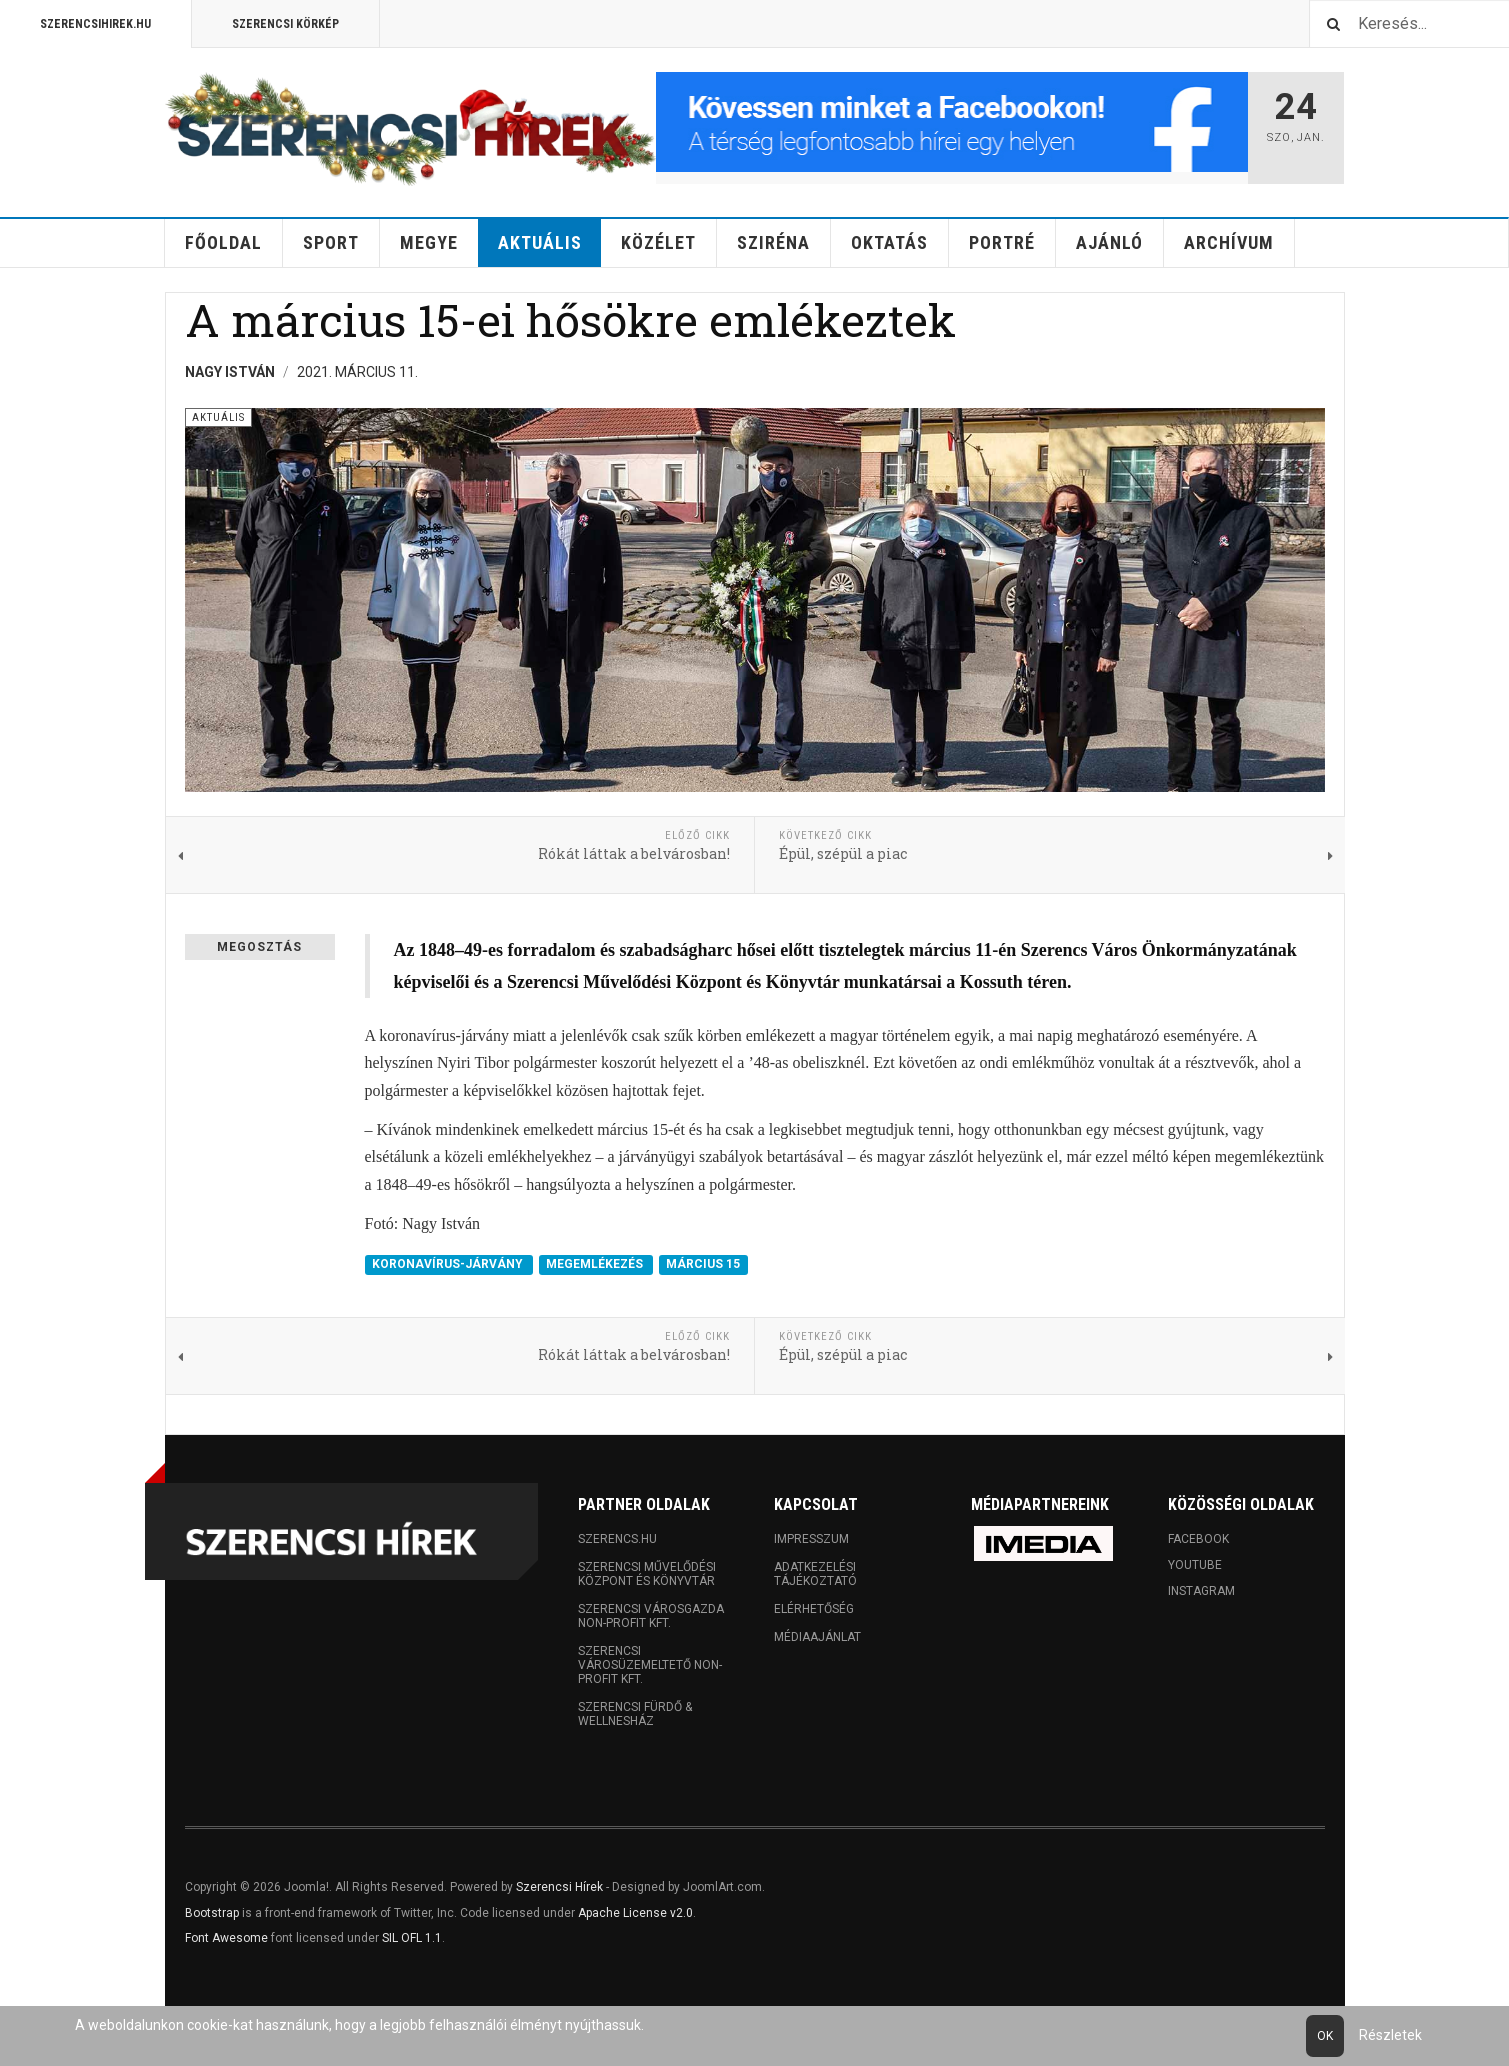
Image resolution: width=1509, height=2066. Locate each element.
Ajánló (1109, 242)
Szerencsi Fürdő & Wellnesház (635, 1714)
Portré (1002, 242)
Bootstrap (212, 1913)
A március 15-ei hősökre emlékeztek (570, 319)
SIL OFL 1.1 (412, 1938)
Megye (429, 242)
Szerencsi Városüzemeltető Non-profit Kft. (650, 1665)
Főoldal (223, 242)
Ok (1325, 2036)
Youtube (1195, 1565)
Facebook (1198, 1539)
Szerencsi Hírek (559, 1887)
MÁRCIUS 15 (703, 1265)
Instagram (1201, 1591)
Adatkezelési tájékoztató (815, 1574)
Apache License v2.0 (635, 1913)
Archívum (1229, 242)
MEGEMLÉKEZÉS (596, 1265)
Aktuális (540, 242)
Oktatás (889, 242)
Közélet (658, 242)
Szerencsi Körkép (285, 24)
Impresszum (811, 1539)
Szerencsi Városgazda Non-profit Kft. (651, 1616)
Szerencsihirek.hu (95, 24)
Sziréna (773, 242)
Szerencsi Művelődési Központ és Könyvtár (647, 1574)
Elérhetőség (814, 1609)
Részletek (1390, 2035)
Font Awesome (226, 1938)
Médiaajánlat (817, 1637)
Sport (331, 242)
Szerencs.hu (617, 1539)
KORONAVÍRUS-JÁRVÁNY (449, 1265)
